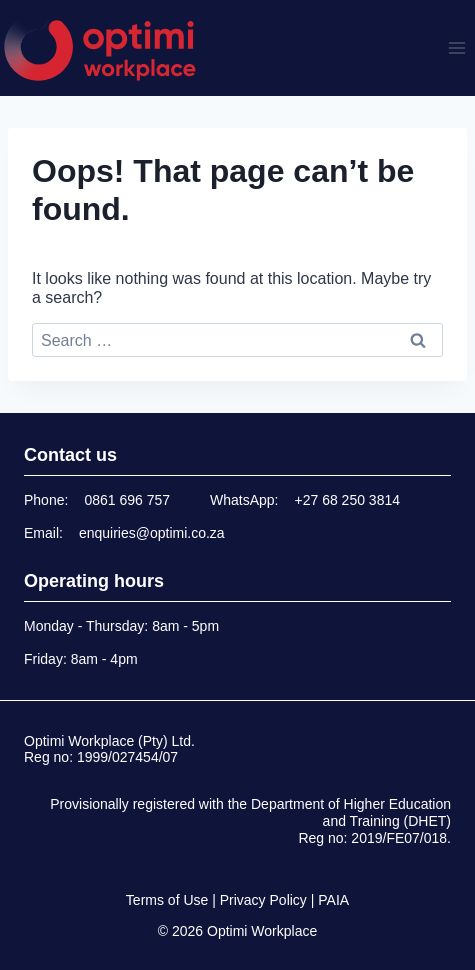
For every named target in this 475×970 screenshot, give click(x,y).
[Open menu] (456, 47)
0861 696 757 (127, 500)
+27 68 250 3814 (348, 500)
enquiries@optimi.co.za (152, 533)
